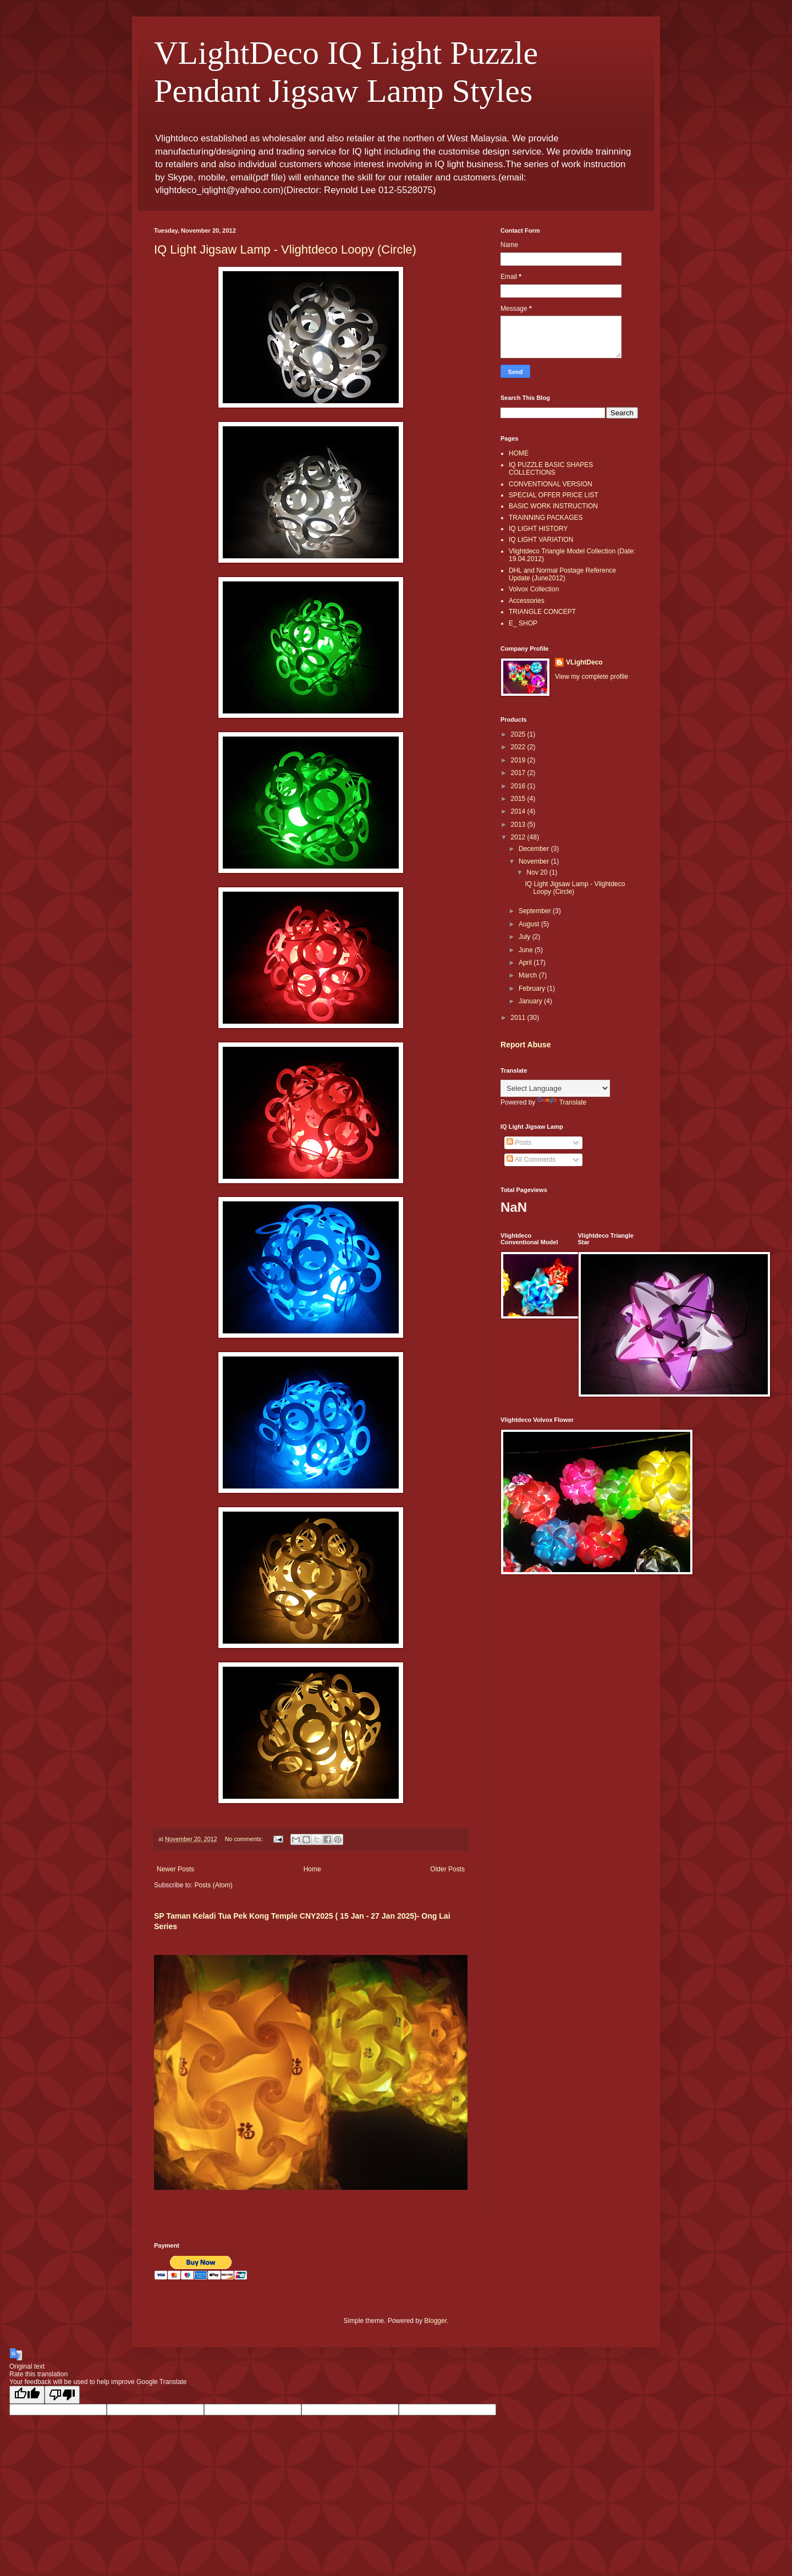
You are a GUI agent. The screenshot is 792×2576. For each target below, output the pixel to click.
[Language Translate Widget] (555, 1088)
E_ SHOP (523, 623)
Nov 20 (537, 872)
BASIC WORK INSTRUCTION (553, 506)
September (536, 911)
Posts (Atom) (213, 1885)
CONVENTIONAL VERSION (550, 484)
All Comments (531, 1159)
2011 (519, 1017)
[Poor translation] (62, 2395)
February (533, 988)
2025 (519, 734)
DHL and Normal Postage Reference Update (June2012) (562, 574)
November (535, 861)
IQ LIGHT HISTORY (538, 528)
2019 (519, 760)
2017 (519, 773)
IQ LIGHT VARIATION (541, 539)
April (526, 962)
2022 (519, 747)
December (535, 849)
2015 (519, 799)
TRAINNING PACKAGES (545, 517)
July (525, 937)
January (531, 1001)
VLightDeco (584, 662)
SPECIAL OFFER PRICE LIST (553, 495)
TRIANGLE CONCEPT (542, 612)
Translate (562, 1102)
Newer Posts (175, 1869)
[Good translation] (27, 2395)
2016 (519, 786)
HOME (519, 453)
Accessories (526, 601)
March (529, 975)
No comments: (245, 1839)
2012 (519, 837)
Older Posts (447, 1869)
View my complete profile (591, 676)
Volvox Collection (534, 589)
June (527, 950)
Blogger (435, 2321)
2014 (519, 811)
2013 (519, 824)
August (530, 924)
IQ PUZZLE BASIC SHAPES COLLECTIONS (551, 468)
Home (312, 1869)
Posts (519, 1142)
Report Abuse (526, 1044)
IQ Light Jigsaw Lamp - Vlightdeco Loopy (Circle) (285, 249)
